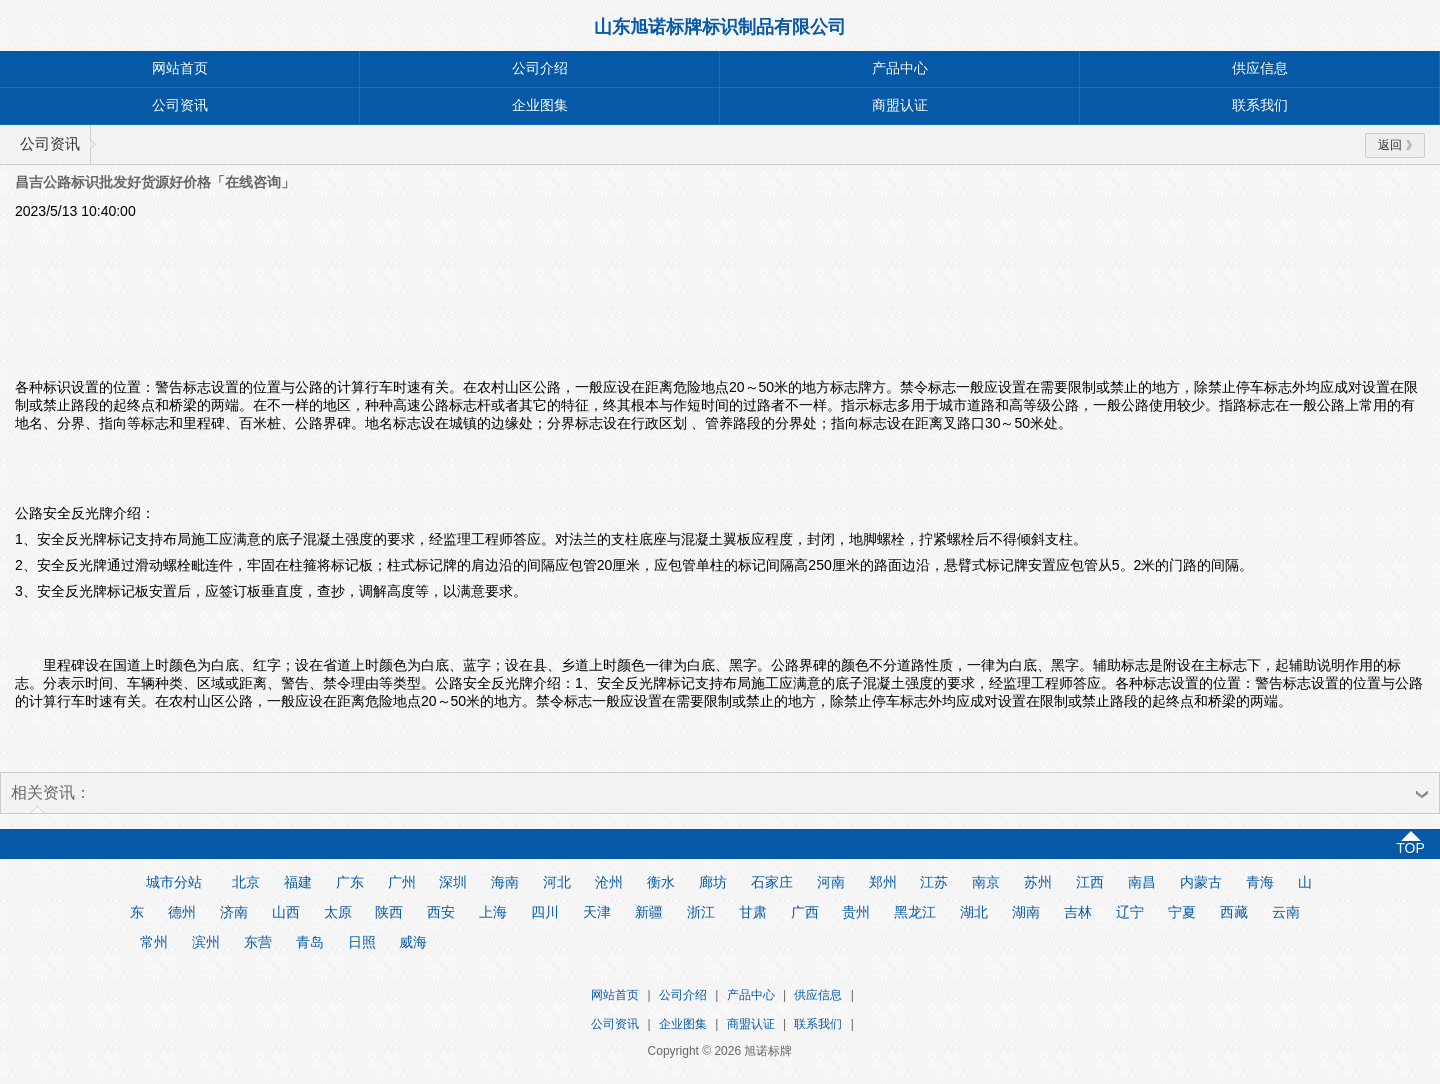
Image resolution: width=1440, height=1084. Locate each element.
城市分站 (174, 882)
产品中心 (900, 68)
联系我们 (1260, 105)
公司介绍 (540, 68)
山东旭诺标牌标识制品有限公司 (720, 27)
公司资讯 (180, 105)
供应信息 (1260, 68)
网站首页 (180, 68)
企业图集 (540, 105)
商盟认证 (900, 105)
